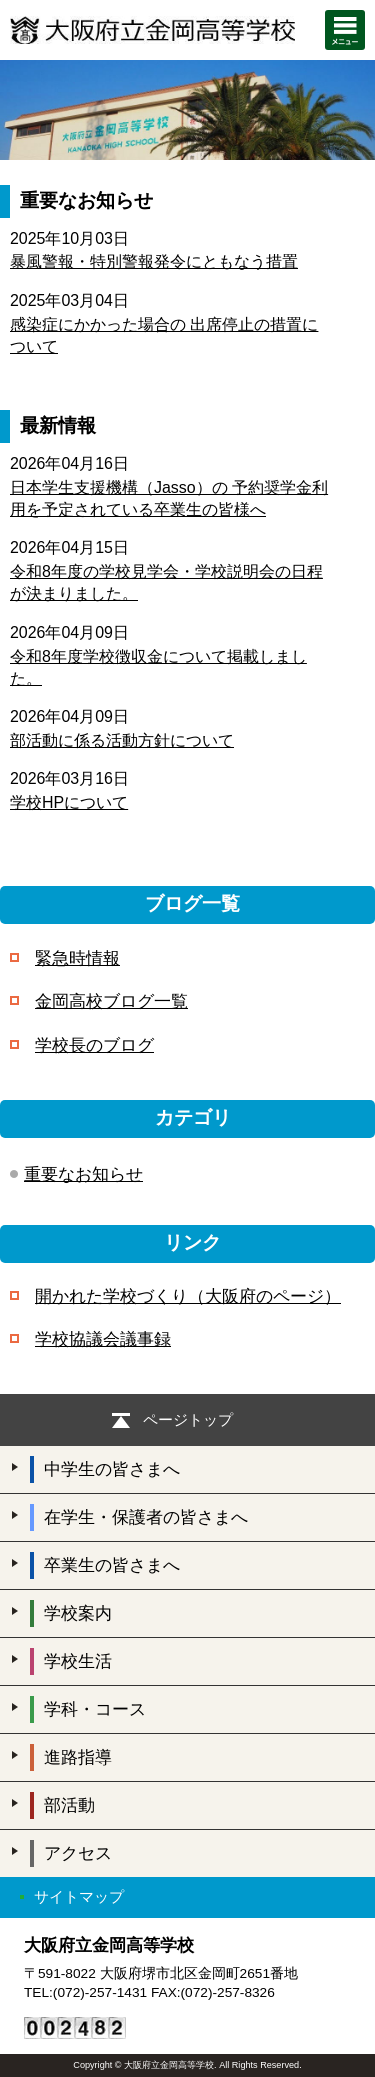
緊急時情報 (77, 958)
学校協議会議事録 (103, 1339)
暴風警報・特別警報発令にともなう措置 (154, 261)
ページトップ (188, 1419)
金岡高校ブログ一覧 (111, 1001)
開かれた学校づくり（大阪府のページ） (188, 1296)
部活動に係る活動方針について (122, 740)
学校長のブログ (94, 1045)
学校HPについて (69, 802)
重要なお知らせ (83, 1174)
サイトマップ (79, 1896)
